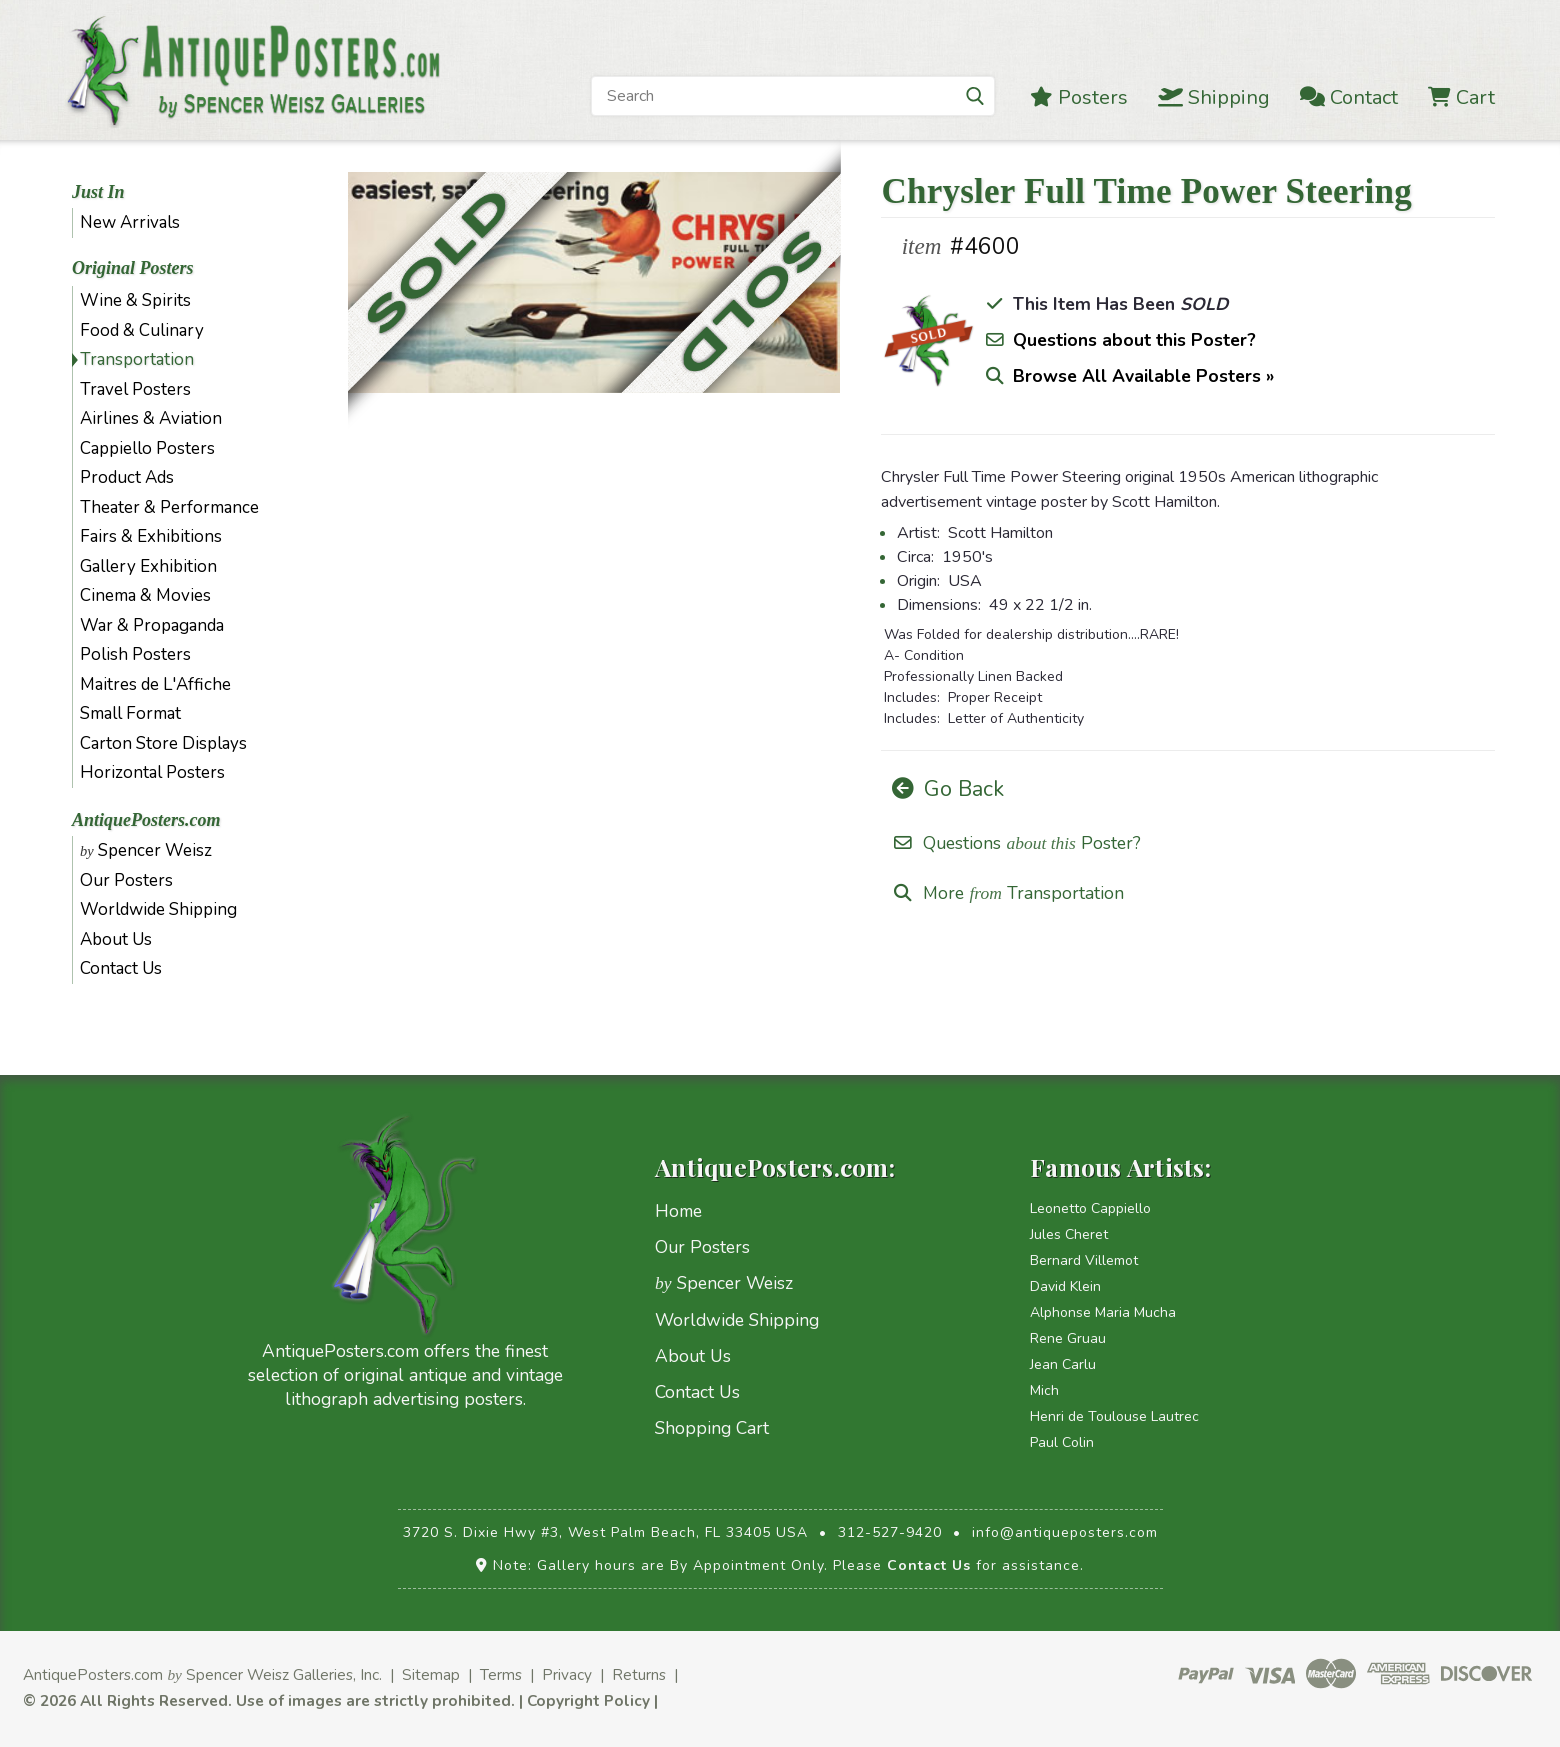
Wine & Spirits (135, 300)
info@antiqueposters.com (1065, 1532)
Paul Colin (1062, 1442)
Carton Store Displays (163, 743)
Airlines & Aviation (151, 418)
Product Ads (127, 477)
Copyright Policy (588, 1700)
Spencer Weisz (146, 850)
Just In (98, 192)
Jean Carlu (1063, 1364)
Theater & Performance (169, 507)
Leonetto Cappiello (1090, 1208)
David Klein (1065, 1286)
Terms (501, 1674)
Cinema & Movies (145, 595)
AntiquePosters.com (146, 820)
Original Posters (133, 268)
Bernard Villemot (1084, 1260)
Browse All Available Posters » (1143, 376)
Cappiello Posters (147, 448)
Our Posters (126, 880)
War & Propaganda (152, 625)
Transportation (137, 359)
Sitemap (431, 1674)
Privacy (567, 1674)
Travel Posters (135, 389)
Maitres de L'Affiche (155, 684)
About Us (116, 939)
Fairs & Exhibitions (151, 536)
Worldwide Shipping (158, 909)
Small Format (130, 713)
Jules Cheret (1069, 1234)
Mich (1044, 1390)
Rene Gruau (1068, 1338)
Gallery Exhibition (148, 566)
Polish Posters (135, 654)
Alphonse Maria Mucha (1103, 1312)
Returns (639, 1674)
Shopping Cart (712, 1428)
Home (678, 1211)
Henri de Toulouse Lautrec (1114, 1416)
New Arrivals (130, 222)
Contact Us (121, 968)
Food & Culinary (142, 330)
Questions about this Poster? (1134, 340)
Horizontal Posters (152, 772)
